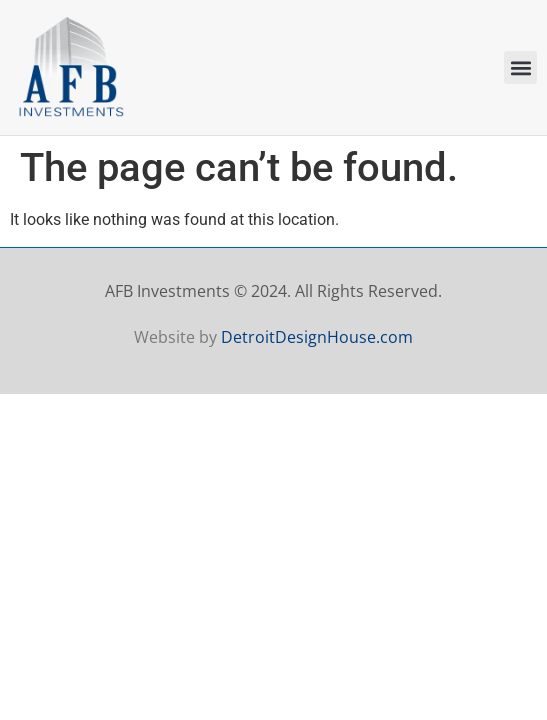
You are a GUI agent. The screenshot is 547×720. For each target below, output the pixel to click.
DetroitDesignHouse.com (317, 337)
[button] (520, 67)
